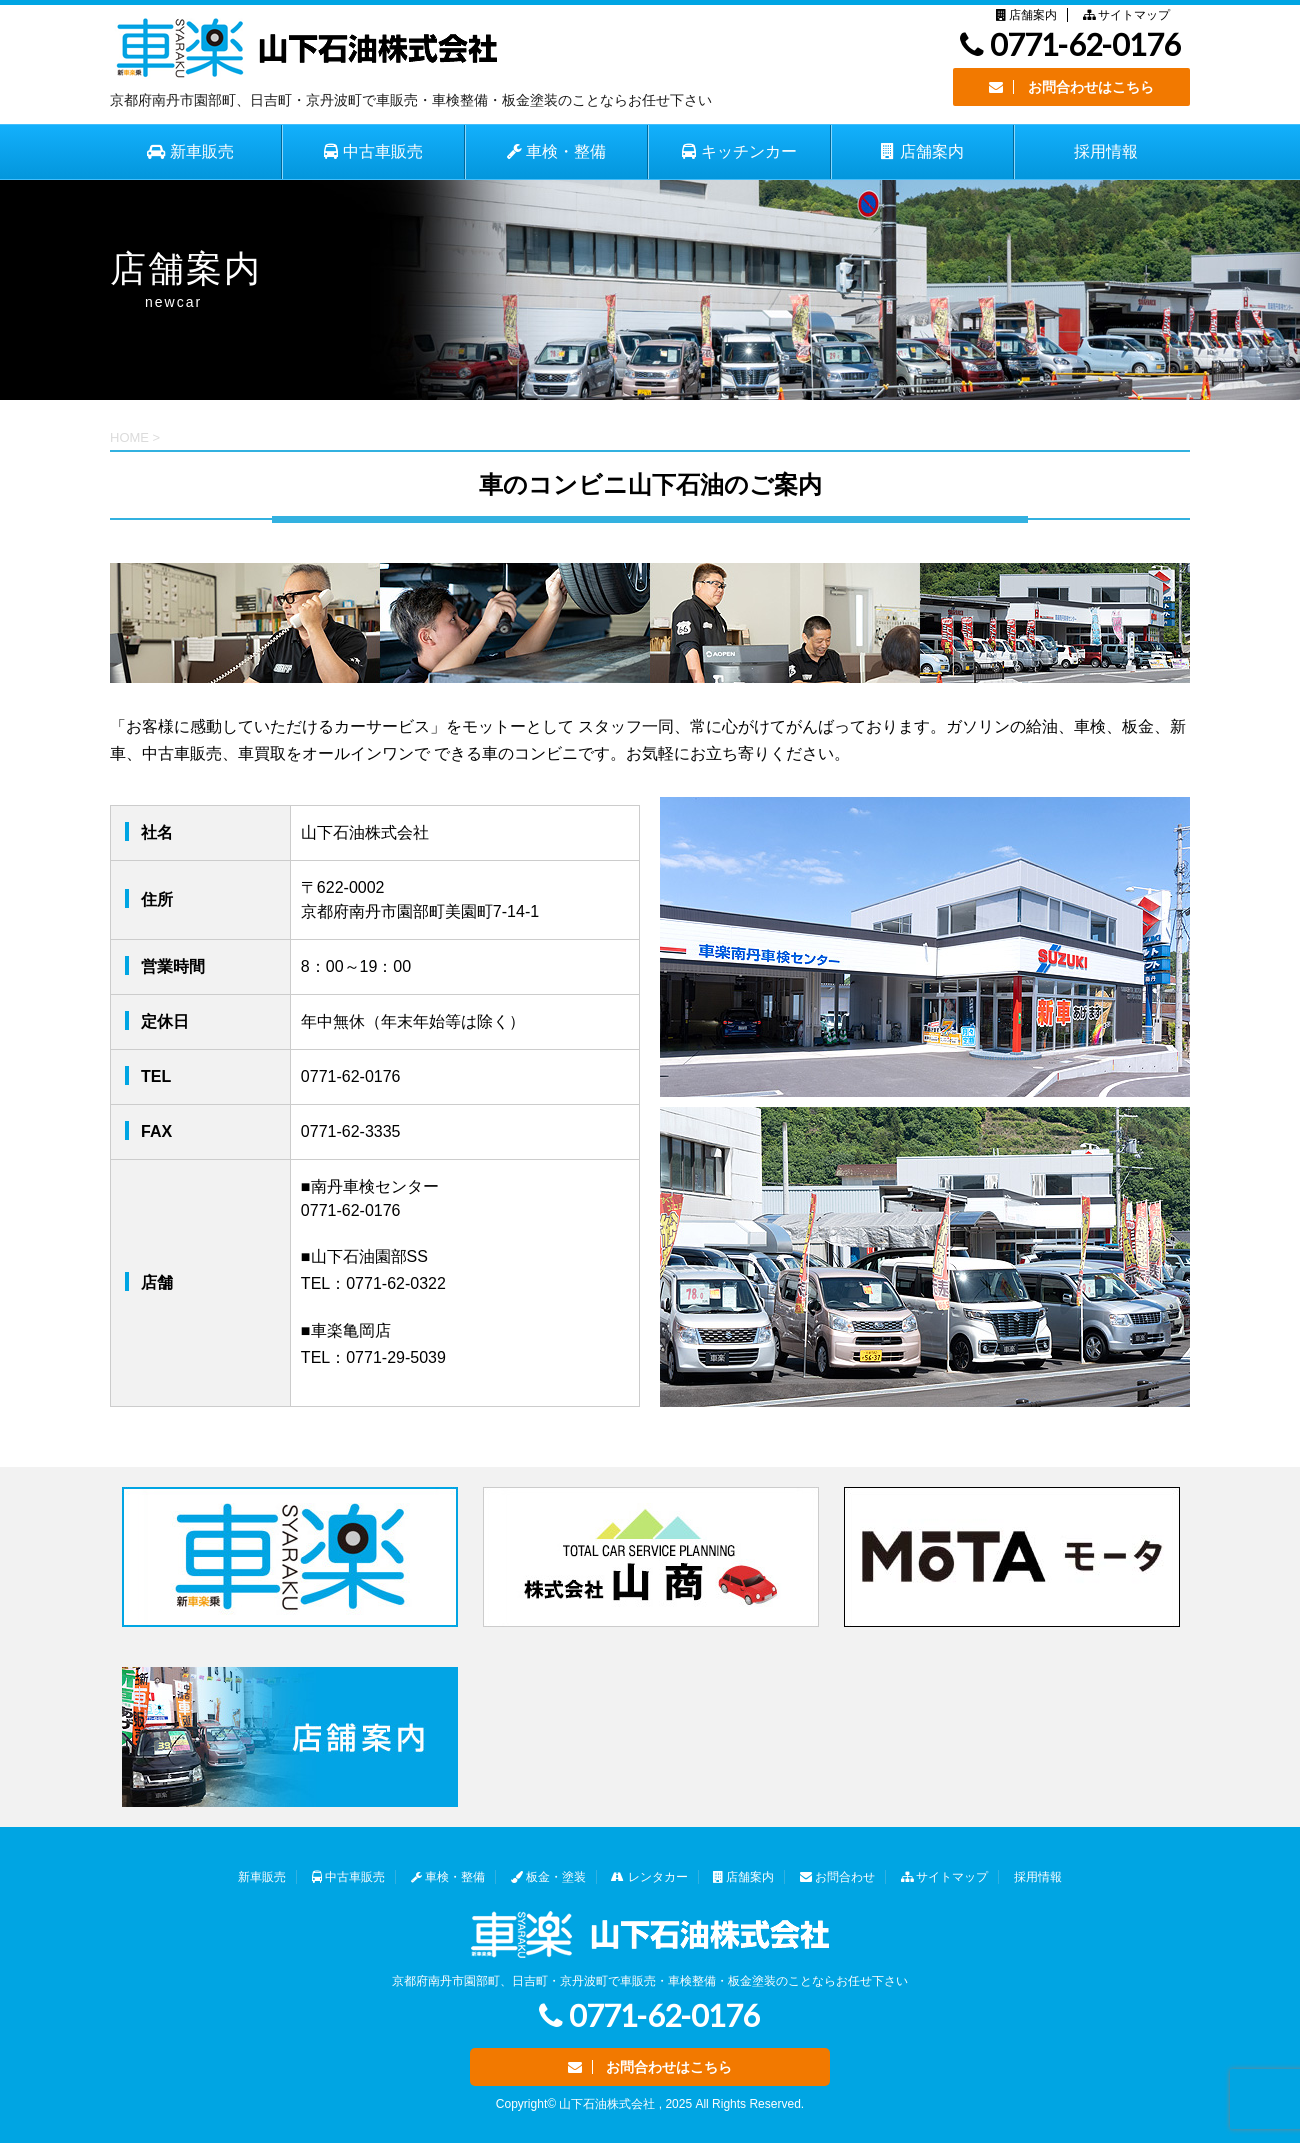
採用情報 (1106, 151)
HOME (129, 437)
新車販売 (262, 1877)
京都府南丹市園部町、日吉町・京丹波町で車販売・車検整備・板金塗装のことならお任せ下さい (650, 1981)
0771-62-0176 (1070, 44)
